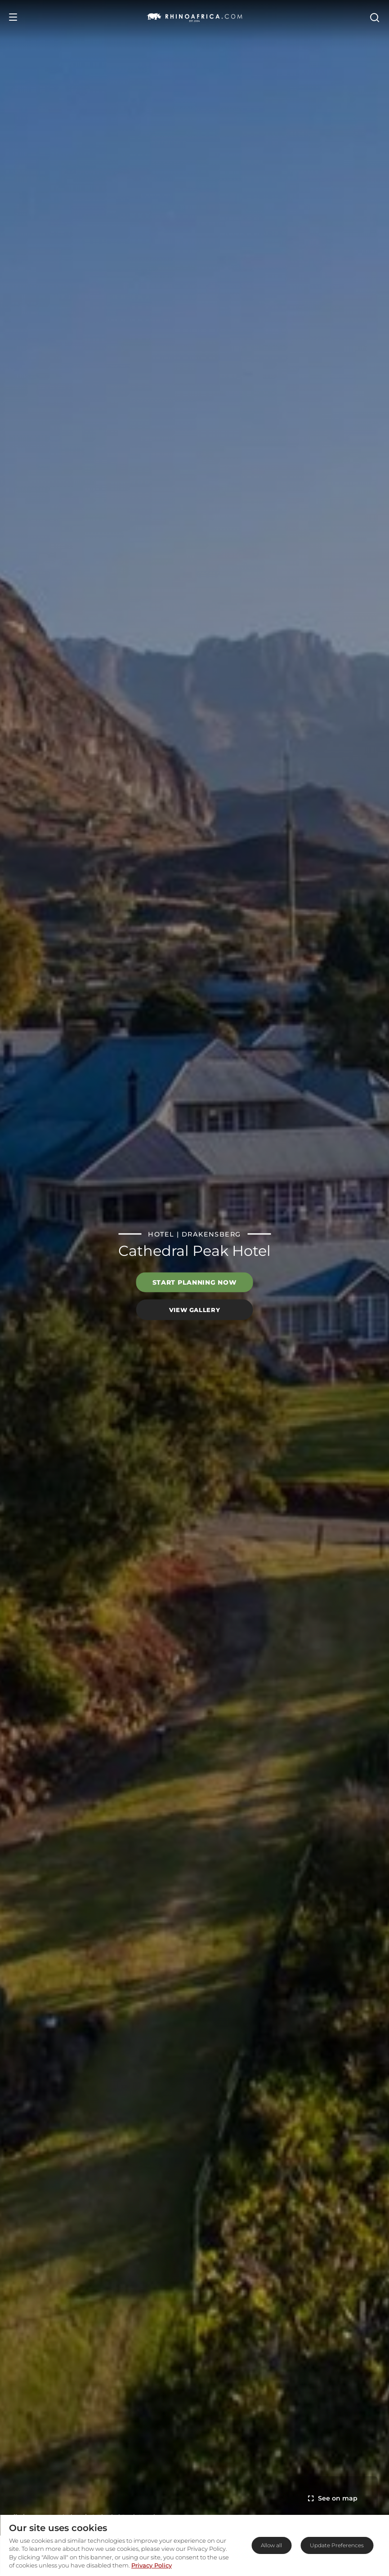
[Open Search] (374, 17)
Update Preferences (337, 2545)
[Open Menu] (13, 17)
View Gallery (194, 1309)
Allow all (271, 2545)
